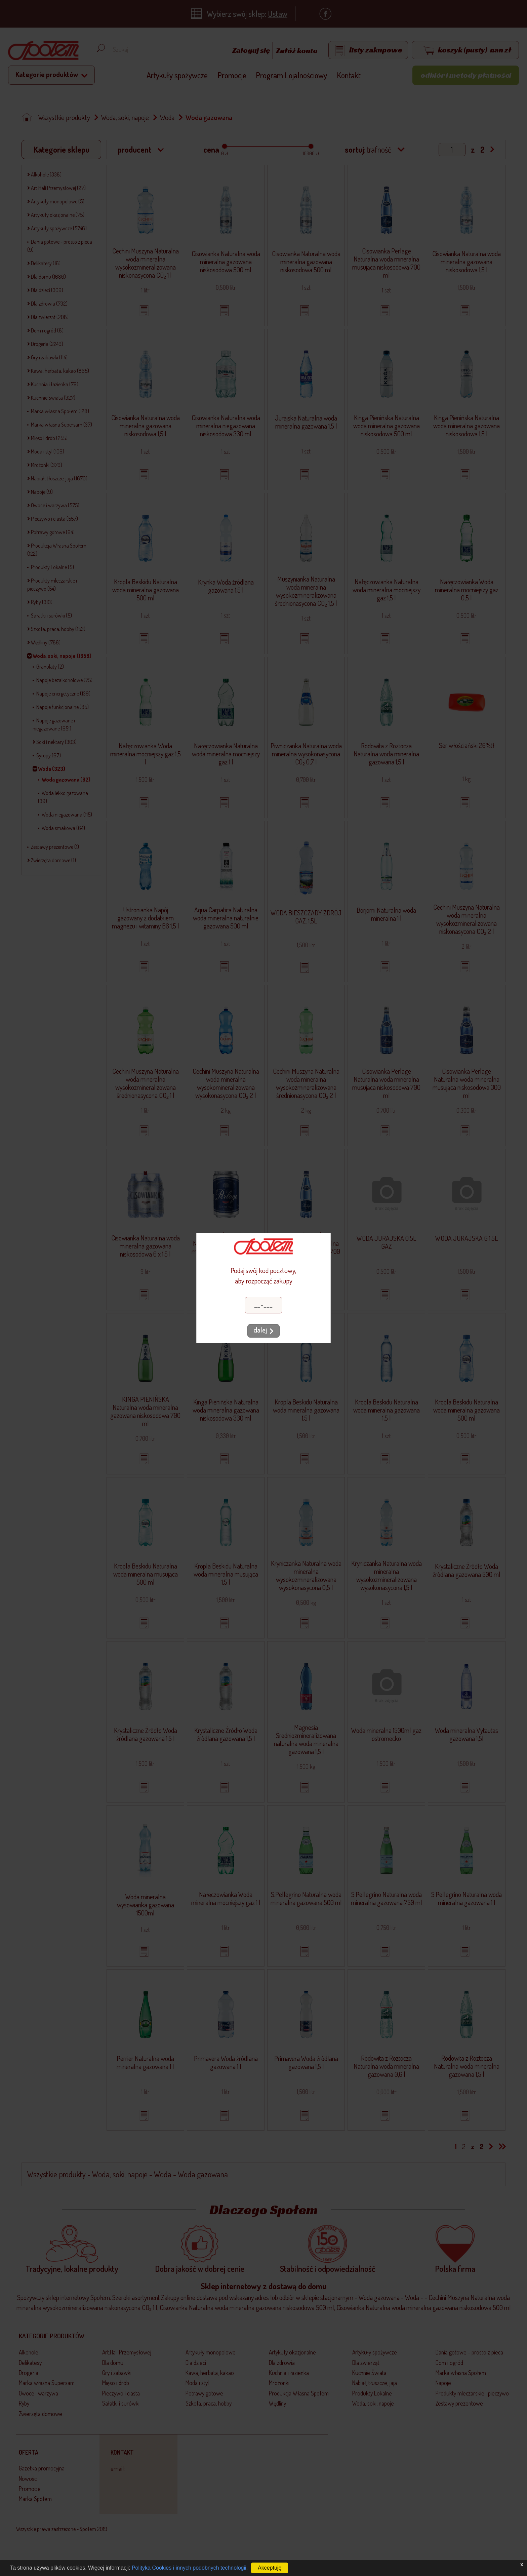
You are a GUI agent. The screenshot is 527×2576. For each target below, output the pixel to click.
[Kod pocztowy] (263, 1305)
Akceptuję (269, 2568)
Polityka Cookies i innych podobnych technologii (189, 2568)
